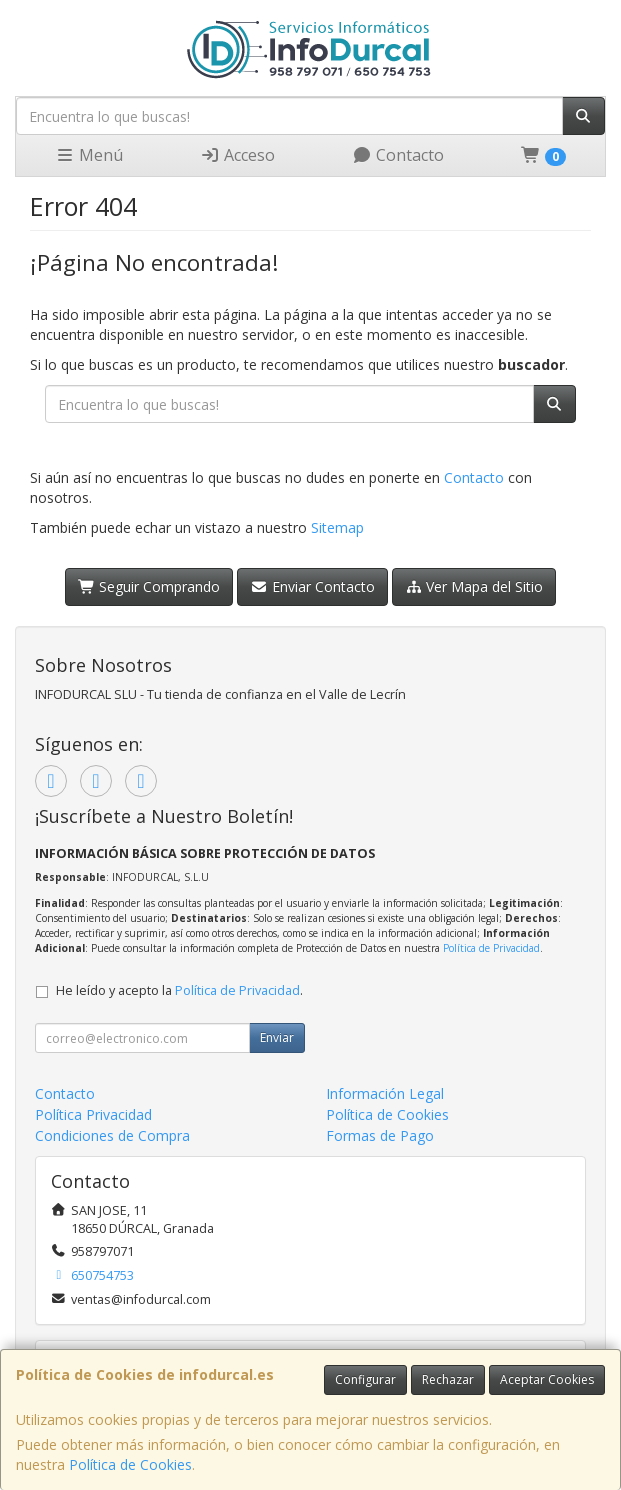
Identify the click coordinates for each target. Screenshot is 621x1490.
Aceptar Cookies (547, 1379)
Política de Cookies (130, 1464)
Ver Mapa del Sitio (474, 586)
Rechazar (448, 1379)
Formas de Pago (380, 1135)
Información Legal (385, 1093)
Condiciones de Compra (112, 1135)
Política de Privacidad (491, 948)
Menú (89, 155)
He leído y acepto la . (179, 990)
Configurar (365, 1379)
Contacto (398, 155)
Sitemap (337, 527)
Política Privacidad (93, 1114)
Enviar (277, 1037)
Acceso (237, 155)
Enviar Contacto (312, 586)
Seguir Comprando (149, 586)
